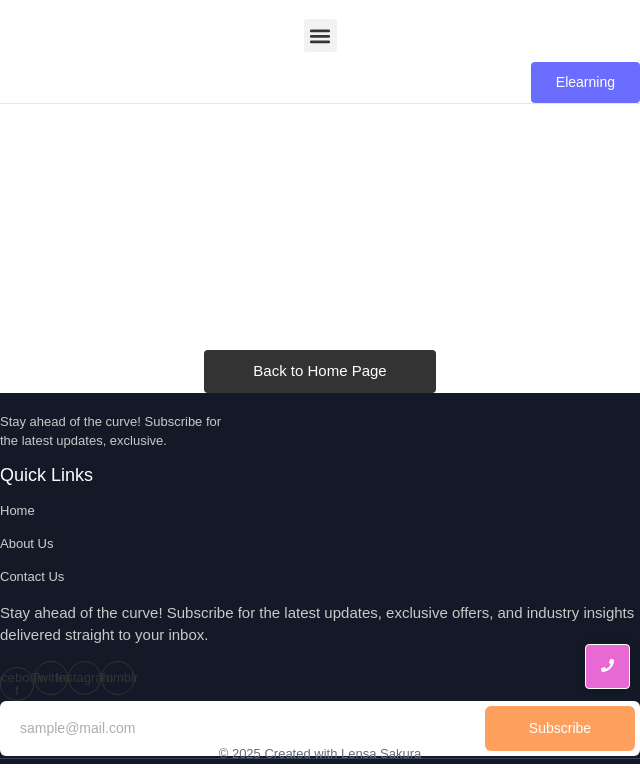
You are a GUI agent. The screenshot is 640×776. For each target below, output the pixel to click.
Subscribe (560, 728)
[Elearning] (585, 82)
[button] (320, 35)
